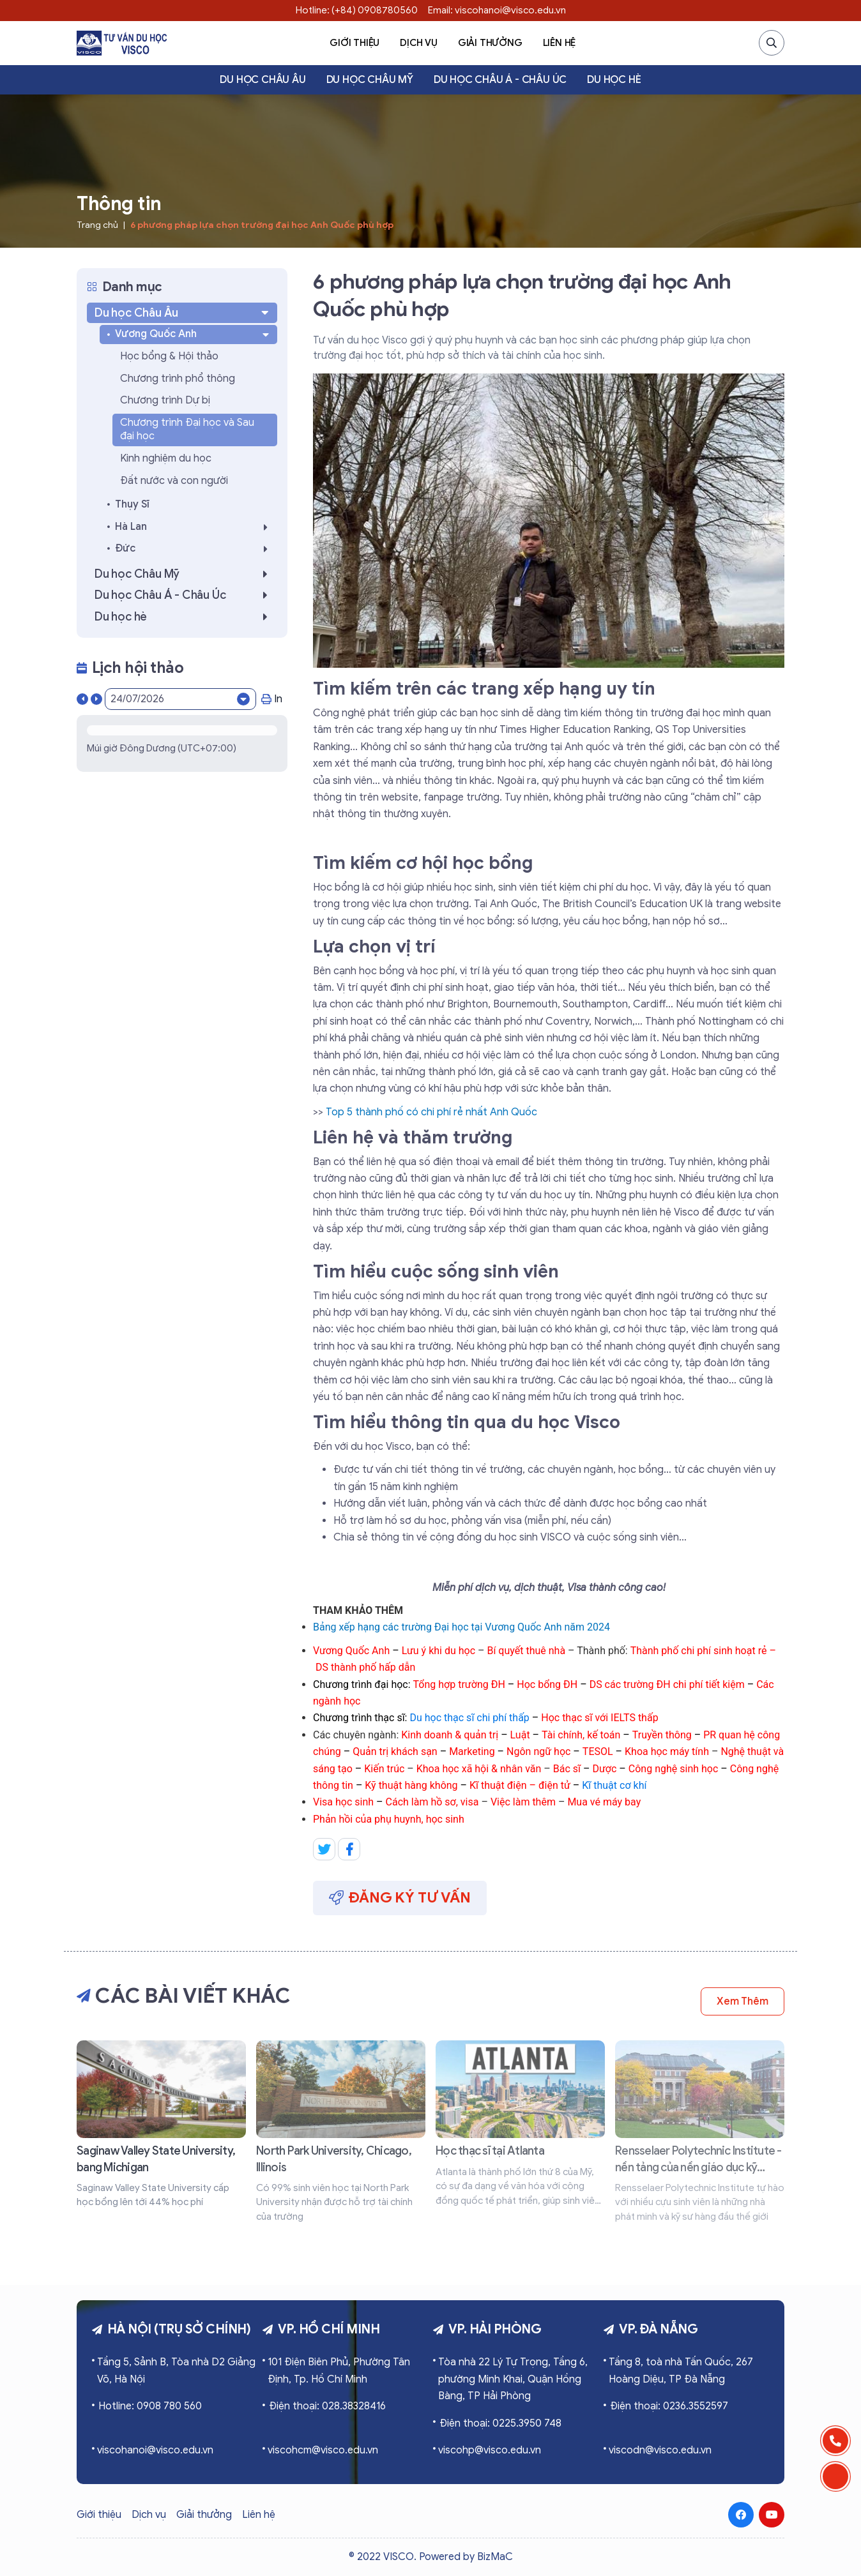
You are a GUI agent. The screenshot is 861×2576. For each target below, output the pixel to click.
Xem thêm (742, 2001)
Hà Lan (195, 527)
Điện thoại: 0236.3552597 (669, 2406)
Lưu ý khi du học (438, 1651)
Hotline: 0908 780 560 (150, 2406)
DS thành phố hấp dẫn (365, 1667)
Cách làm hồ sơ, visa (434, 1802)
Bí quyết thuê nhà (526, 1651)
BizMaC (495, 2556)
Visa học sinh (344, 1802)
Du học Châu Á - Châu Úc (500, 79)
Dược (604, 1769)
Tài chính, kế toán (581, 1735)
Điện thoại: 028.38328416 (327, 2406)
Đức (195, 548)
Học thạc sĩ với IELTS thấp (599, 1718)
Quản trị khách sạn (395, 1751)
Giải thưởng (490, 43)
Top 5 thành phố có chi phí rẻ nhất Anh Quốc (431, 1112)
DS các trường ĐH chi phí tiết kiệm (667, 1684)
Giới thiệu (354, 43)
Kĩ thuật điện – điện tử (519, 1785)
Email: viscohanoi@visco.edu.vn (497, 10)
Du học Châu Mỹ (369, 79)
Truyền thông (662, 1735)
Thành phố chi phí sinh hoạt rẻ (698, 1651)
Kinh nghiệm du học (165, 458)
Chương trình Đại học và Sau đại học (187, 429)
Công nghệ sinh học (674, 1769)
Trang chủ (97, 225)
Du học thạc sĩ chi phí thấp (469, 1718)
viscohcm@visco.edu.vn (323, 2450)
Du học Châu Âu (262, 79)
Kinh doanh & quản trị (449, 1735)
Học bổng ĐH (547, 1684)
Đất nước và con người (174, 480)
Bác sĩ (567, 1769)
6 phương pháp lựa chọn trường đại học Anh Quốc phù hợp (261, 225)
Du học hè (614, 79)
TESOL (598, 1751)
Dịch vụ (419, 43)
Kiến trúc (385, 1769)
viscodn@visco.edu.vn (660, 2450)
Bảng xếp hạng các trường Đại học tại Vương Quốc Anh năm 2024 (461, 1627)
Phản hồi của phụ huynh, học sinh (388, 1819)
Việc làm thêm (523, 1802)
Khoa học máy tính (667, 1751)
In (271, 699)
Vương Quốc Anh (351, 1651)
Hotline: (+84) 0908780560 (357, 10)
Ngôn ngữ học (538, 1751)
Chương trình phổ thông (177, 378)
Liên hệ (559, 43)
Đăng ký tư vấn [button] (400, 1897)
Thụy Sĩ (132, 504)
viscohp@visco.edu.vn (489, 2450)
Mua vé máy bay (604, 1802)
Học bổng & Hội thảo (169, 356)
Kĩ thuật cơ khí (614, 1785)
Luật (520, 1735)
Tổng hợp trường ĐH (459, 1684)
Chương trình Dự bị (165, 400)
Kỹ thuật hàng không (411, 1785)
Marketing (471, 1751)
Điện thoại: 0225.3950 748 (500, 2423)
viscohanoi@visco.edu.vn (155, 2450)
